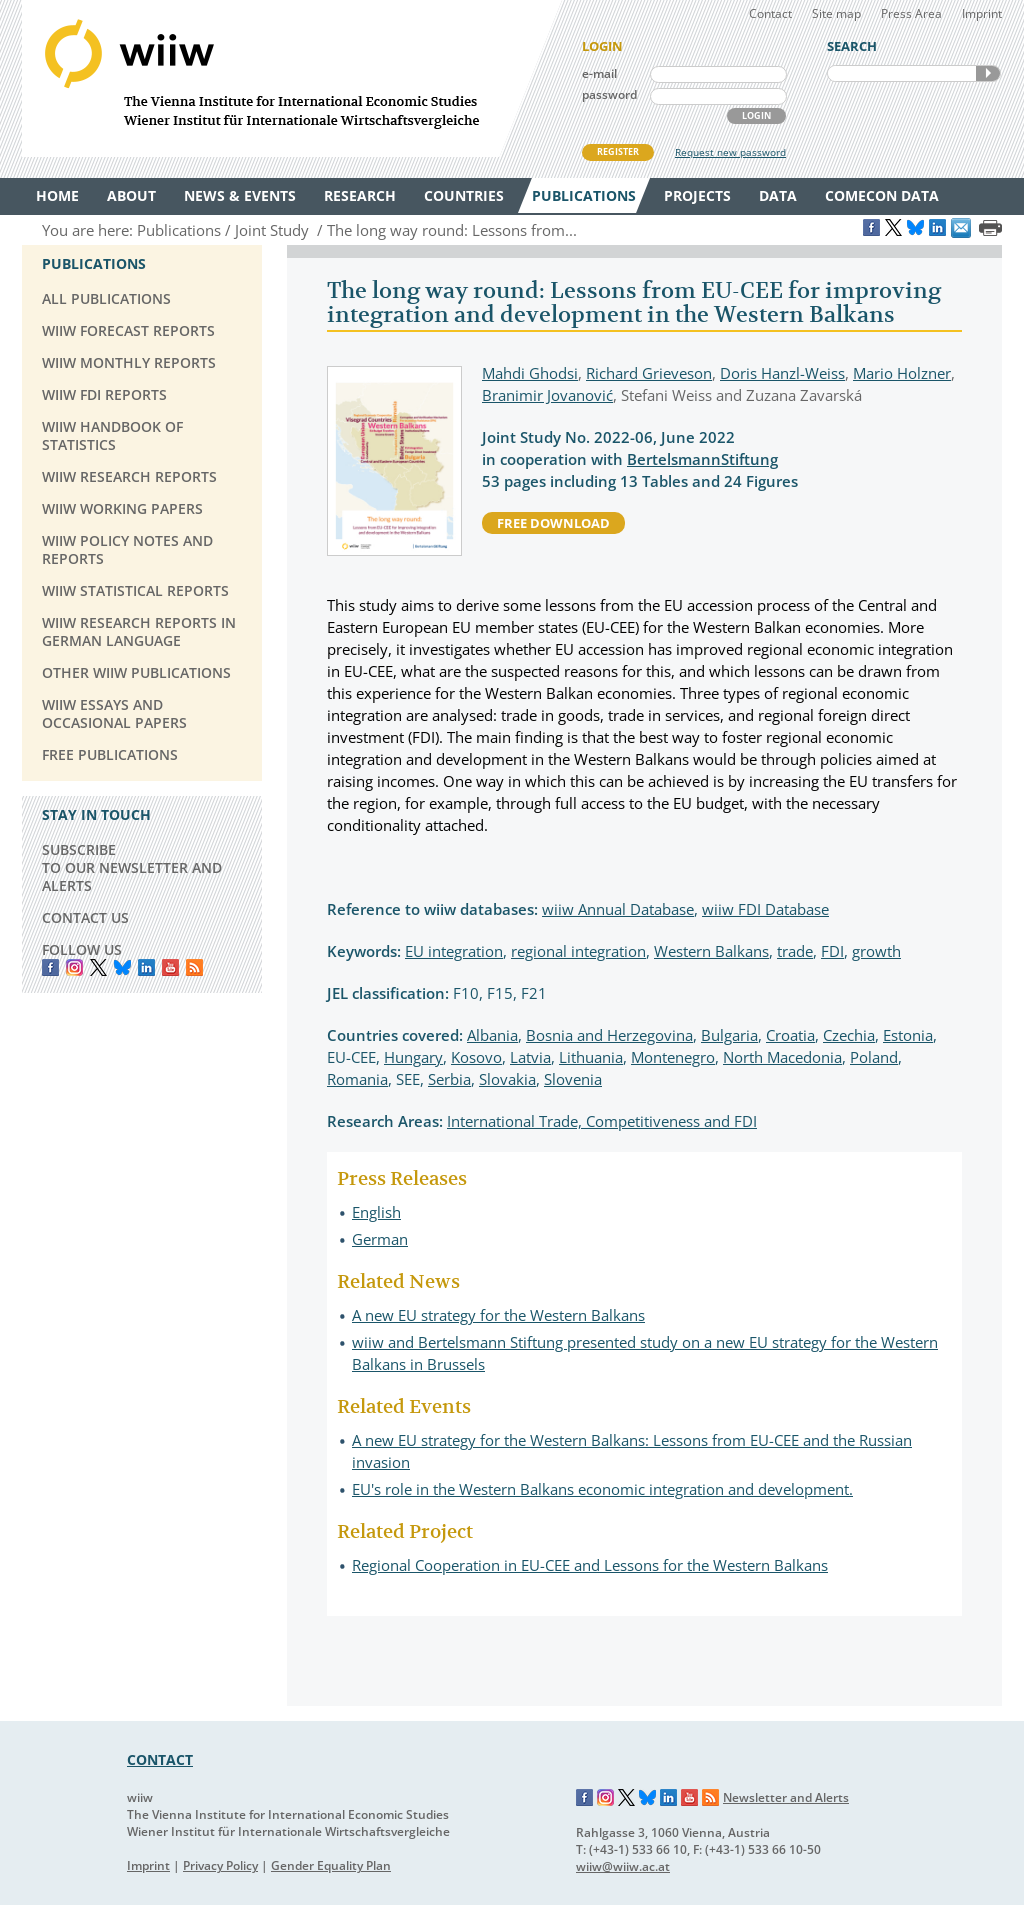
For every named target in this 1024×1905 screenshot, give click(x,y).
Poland (874, 1057)
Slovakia (507, 1079)
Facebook (50, 967)
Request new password (730, 152)
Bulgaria (729, 1035)
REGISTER (618, 151)
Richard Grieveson (649, 373)
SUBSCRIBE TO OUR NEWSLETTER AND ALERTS (132, 867)
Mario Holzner (902, 373)
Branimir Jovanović (547, 395)
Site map (836, 13)
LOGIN (756, 115)
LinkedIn (146, 967)
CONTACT (160, 1759)
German (380, 1239)
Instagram (606, 1798)
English (376, 1212)
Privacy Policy (220, 1865)
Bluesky (122, 967)
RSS (194, 967)
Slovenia (573, 1079)
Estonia (908, 1035)
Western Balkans (711, 951)
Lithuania (591, 1057)
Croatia (790, 1035)
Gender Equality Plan (331, 1865)
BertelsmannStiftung (702, 459)
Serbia (449, 1079)
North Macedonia (782, 1057)
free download (553, 523)
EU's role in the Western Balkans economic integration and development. (602, 1489)
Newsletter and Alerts (786, 1797)
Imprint (982, 13)
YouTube (170, 967)
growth (876, 951)
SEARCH (988, 73)
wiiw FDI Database (765, 909)
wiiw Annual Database (618, 909)
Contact (770, 13)
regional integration (578, 951)
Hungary (413, 1057)
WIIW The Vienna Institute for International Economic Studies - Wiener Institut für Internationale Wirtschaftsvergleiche (292, 78)
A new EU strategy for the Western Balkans (498, 1315)
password (609, 94)
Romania (357, 1079)
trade (795, 951)
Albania (492, 1035)
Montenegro (673, 1057)
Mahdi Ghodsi (530, 373)
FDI (832, 951)
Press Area (911, 13)
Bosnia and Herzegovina (609, 1035)
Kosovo (476, 1057)
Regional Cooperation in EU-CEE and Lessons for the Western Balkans (590, 1565)
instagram (74, 967)
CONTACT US (85, 917)
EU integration (454, 951)
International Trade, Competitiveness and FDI (602, 1121)
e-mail (599, 73)
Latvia (530, 1057)
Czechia (849, 1035)
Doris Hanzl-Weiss (782, 373)
